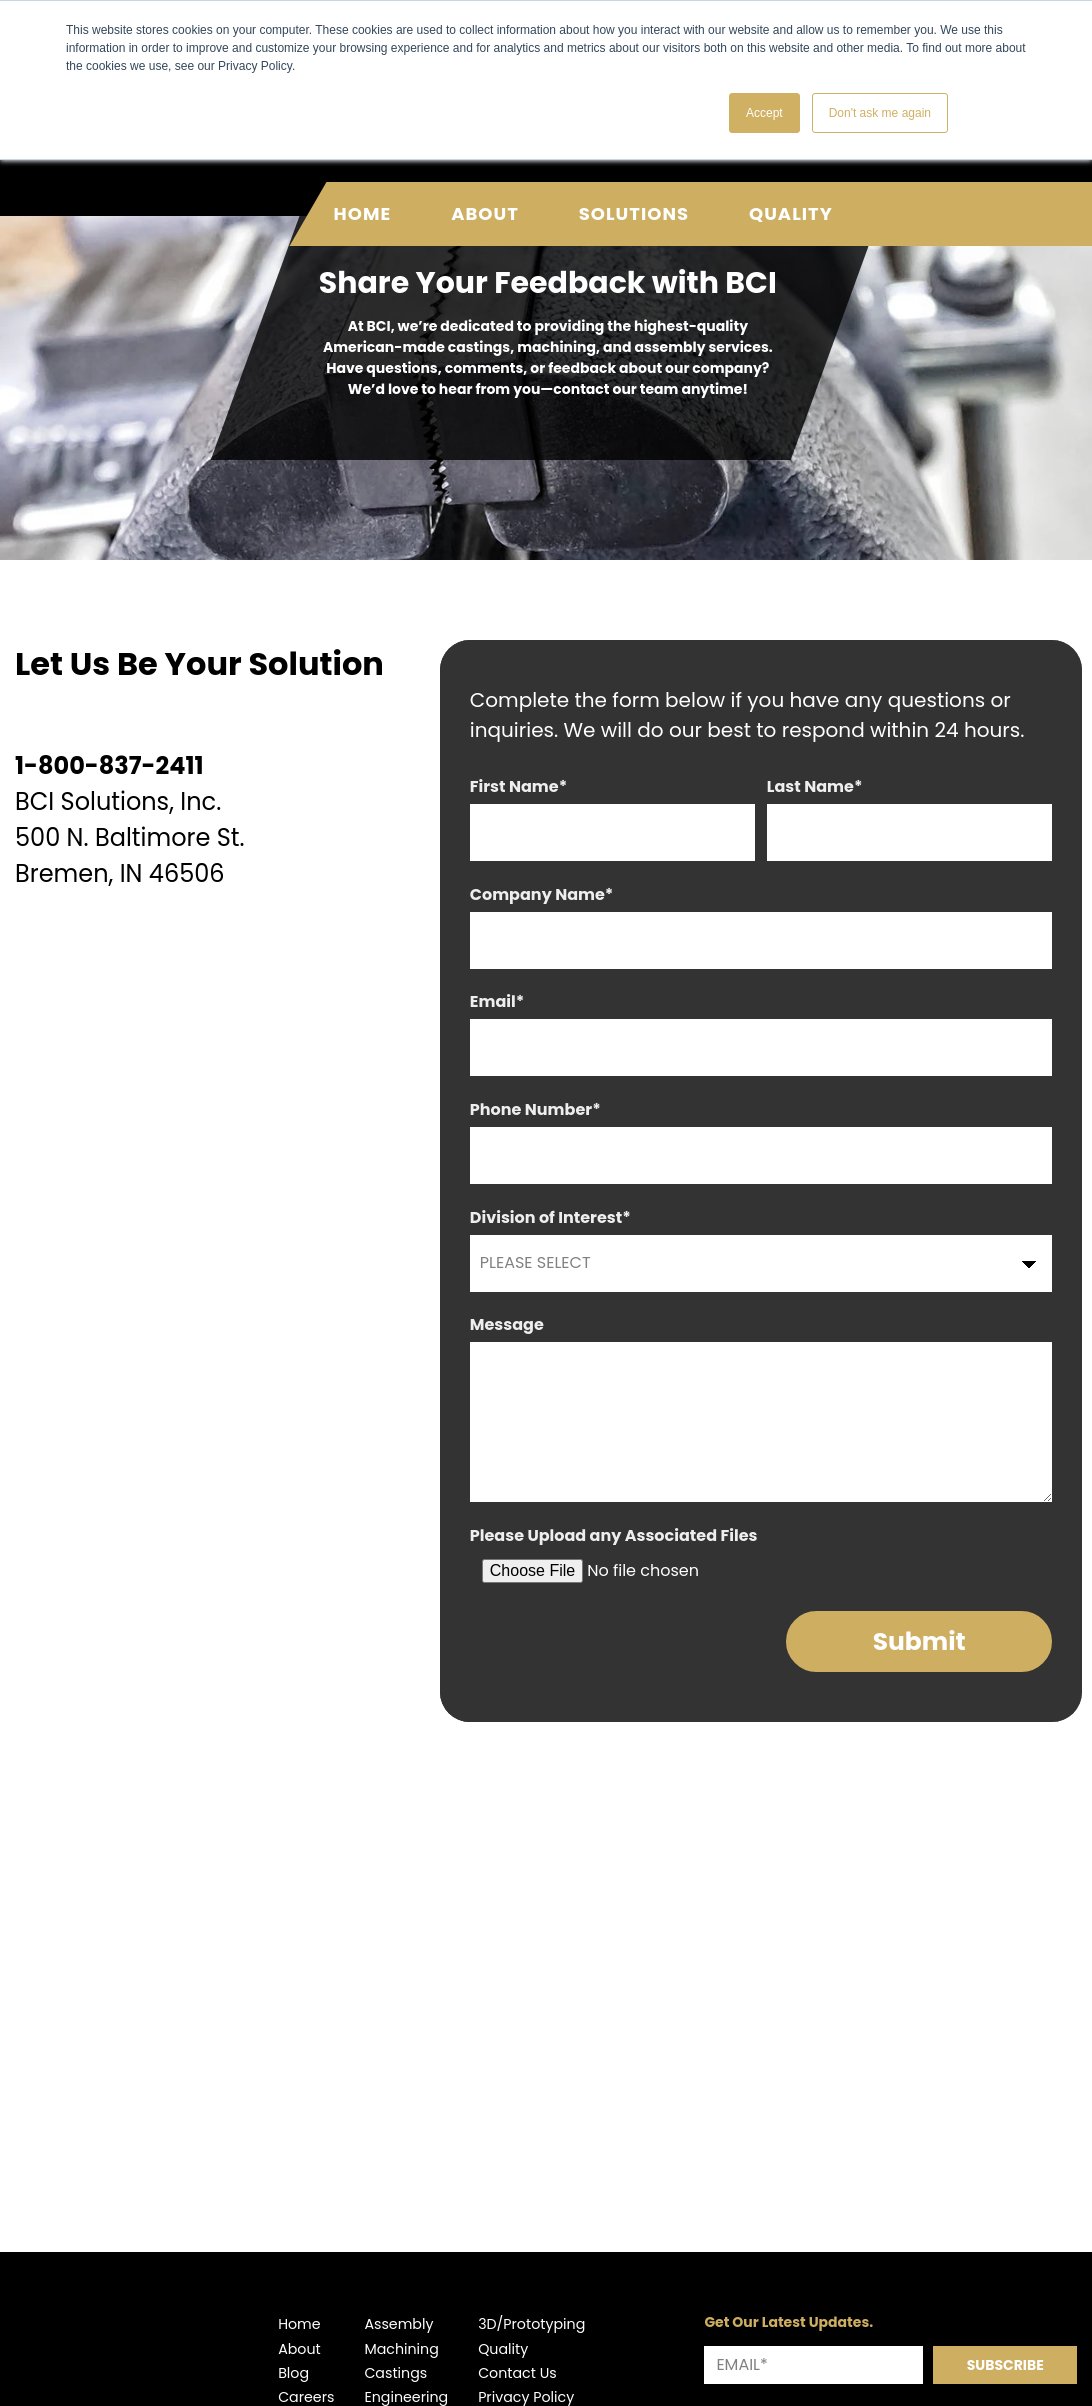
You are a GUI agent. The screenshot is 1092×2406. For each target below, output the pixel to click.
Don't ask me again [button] (880, 113)
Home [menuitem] (363, 193)
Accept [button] (764, 113)
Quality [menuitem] (791, 193)
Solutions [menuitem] (634, 193)
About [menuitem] (485, 193)
